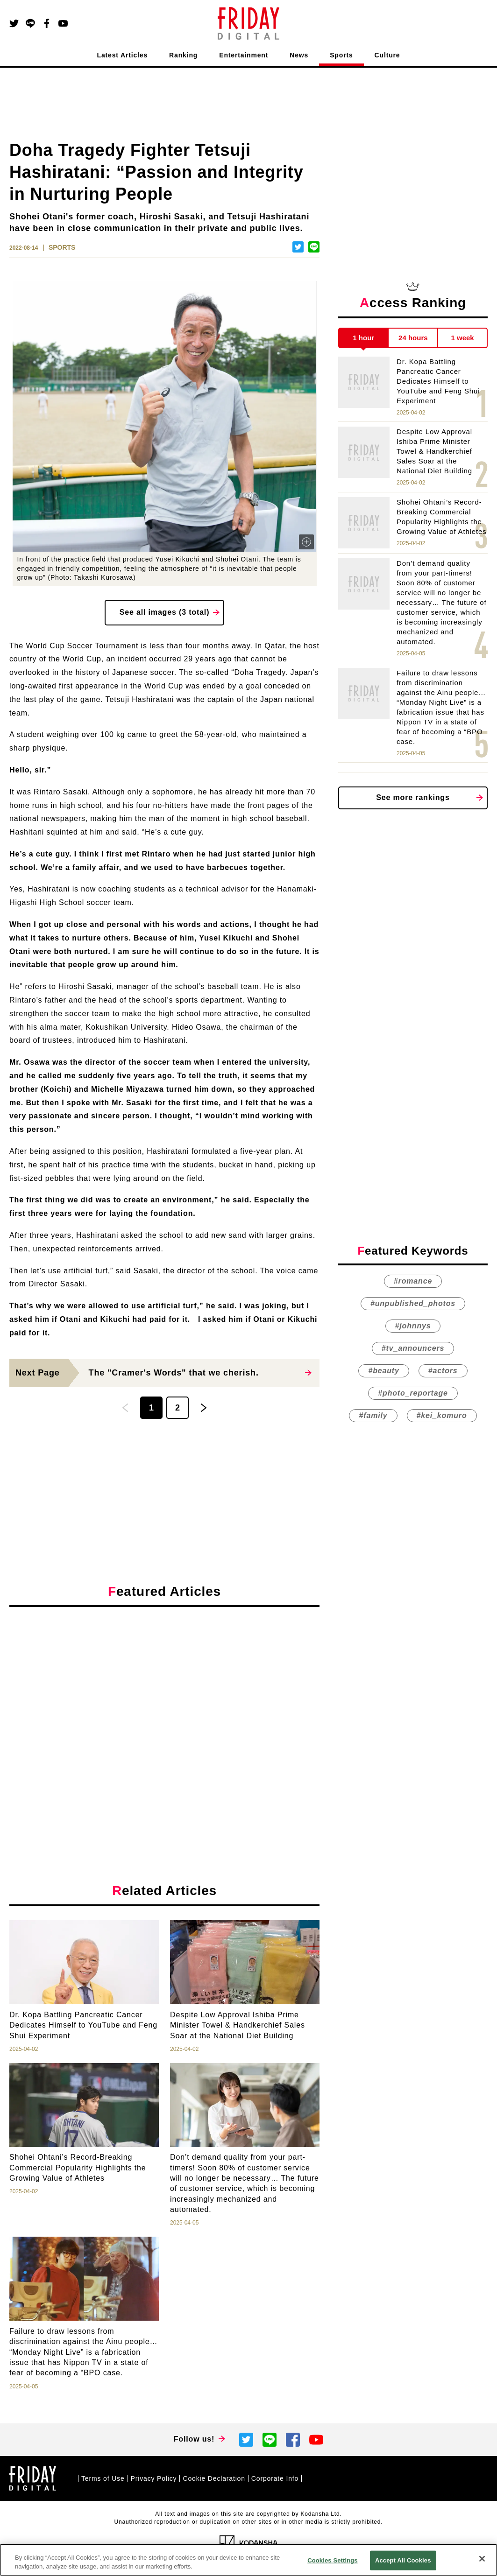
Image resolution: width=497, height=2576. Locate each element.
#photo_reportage (412, 1393)
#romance (413, 1281)
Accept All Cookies (403, 2560)
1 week (462, 338)
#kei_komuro (442, 1415)
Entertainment (243, 55)
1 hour (363, 338)
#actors (443, 1371)
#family (373, 1415)
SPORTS (62, 247)
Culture (387, 55)
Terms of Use (103, 2478)
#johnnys (413, 1326)
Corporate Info (274, 2478)
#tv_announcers (413, 1348)
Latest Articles (122, 55)
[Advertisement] (164, 1700)
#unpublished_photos (412, 1303)
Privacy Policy (154, 2478)
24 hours (413, 338)
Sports (341, 55)
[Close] (482, 2558)
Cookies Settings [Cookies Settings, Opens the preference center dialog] (332, 2560)
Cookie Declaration (214, 2478)
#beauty (383, 1371)
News (299, 55)
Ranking (183, 55)
